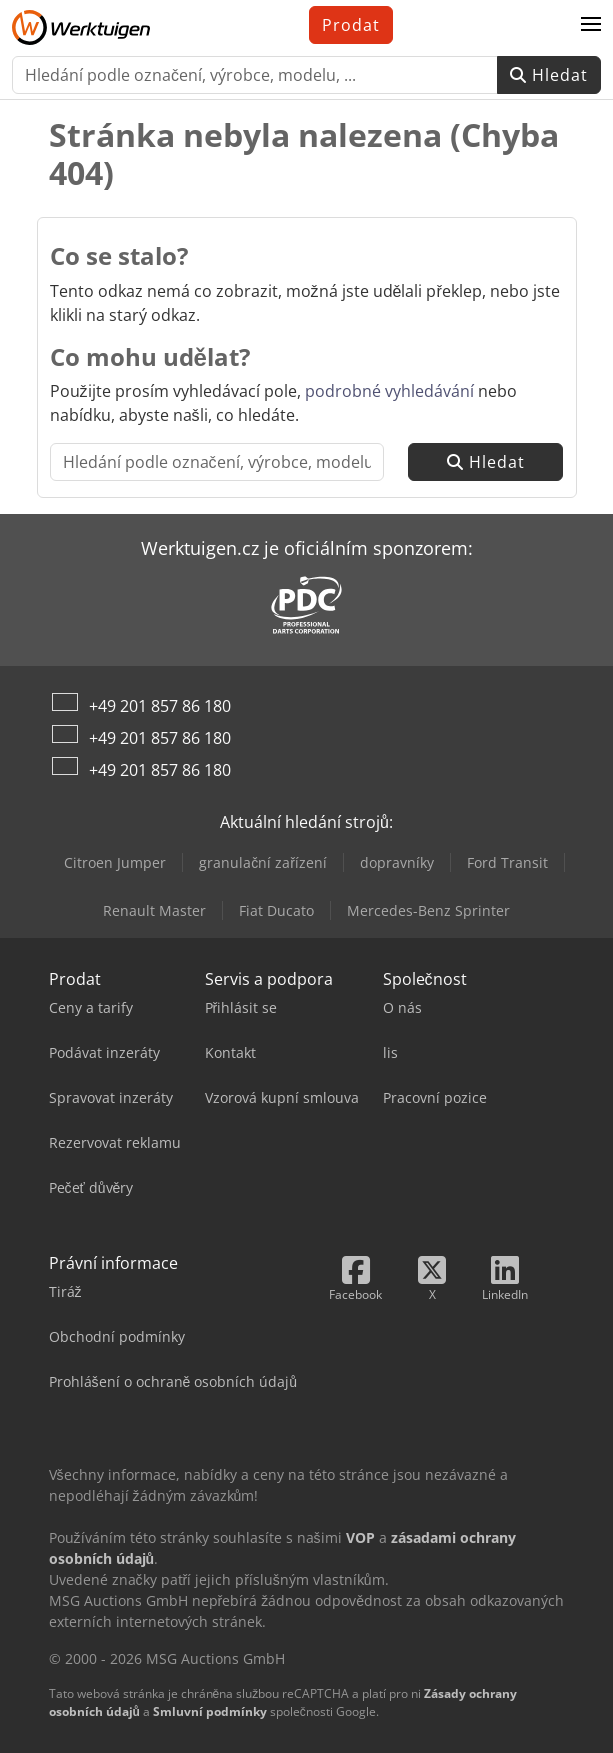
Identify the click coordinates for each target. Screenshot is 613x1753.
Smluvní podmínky (210, 1711)
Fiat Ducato (276, 910)
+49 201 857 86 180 (160, 706)
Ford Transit (507, 862)
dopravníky (397, 862)
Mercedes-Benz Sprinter (428, 910)
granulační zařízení (263, 862)
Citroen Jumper (115, 862)
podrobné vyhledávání (389, 391)
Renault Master (154, 910)
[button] (591, 25)
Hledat (549, 75)
